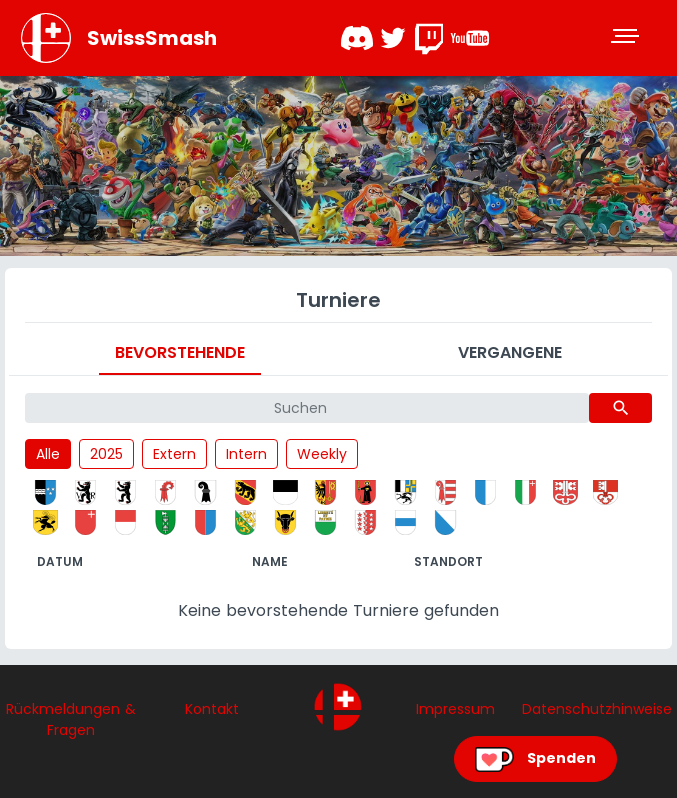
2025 (106, 454)
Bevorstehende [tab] (180, 352)
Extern (174, 454)
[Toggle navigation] (627, 38)
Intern (246, 454)
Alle (48, 454)
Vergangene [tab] (510, 352)
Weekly (322, 454)
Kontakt (212, 709)
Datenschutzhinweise (597, 709)
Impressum (455, 709)
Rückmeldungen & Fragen (71, 719)
